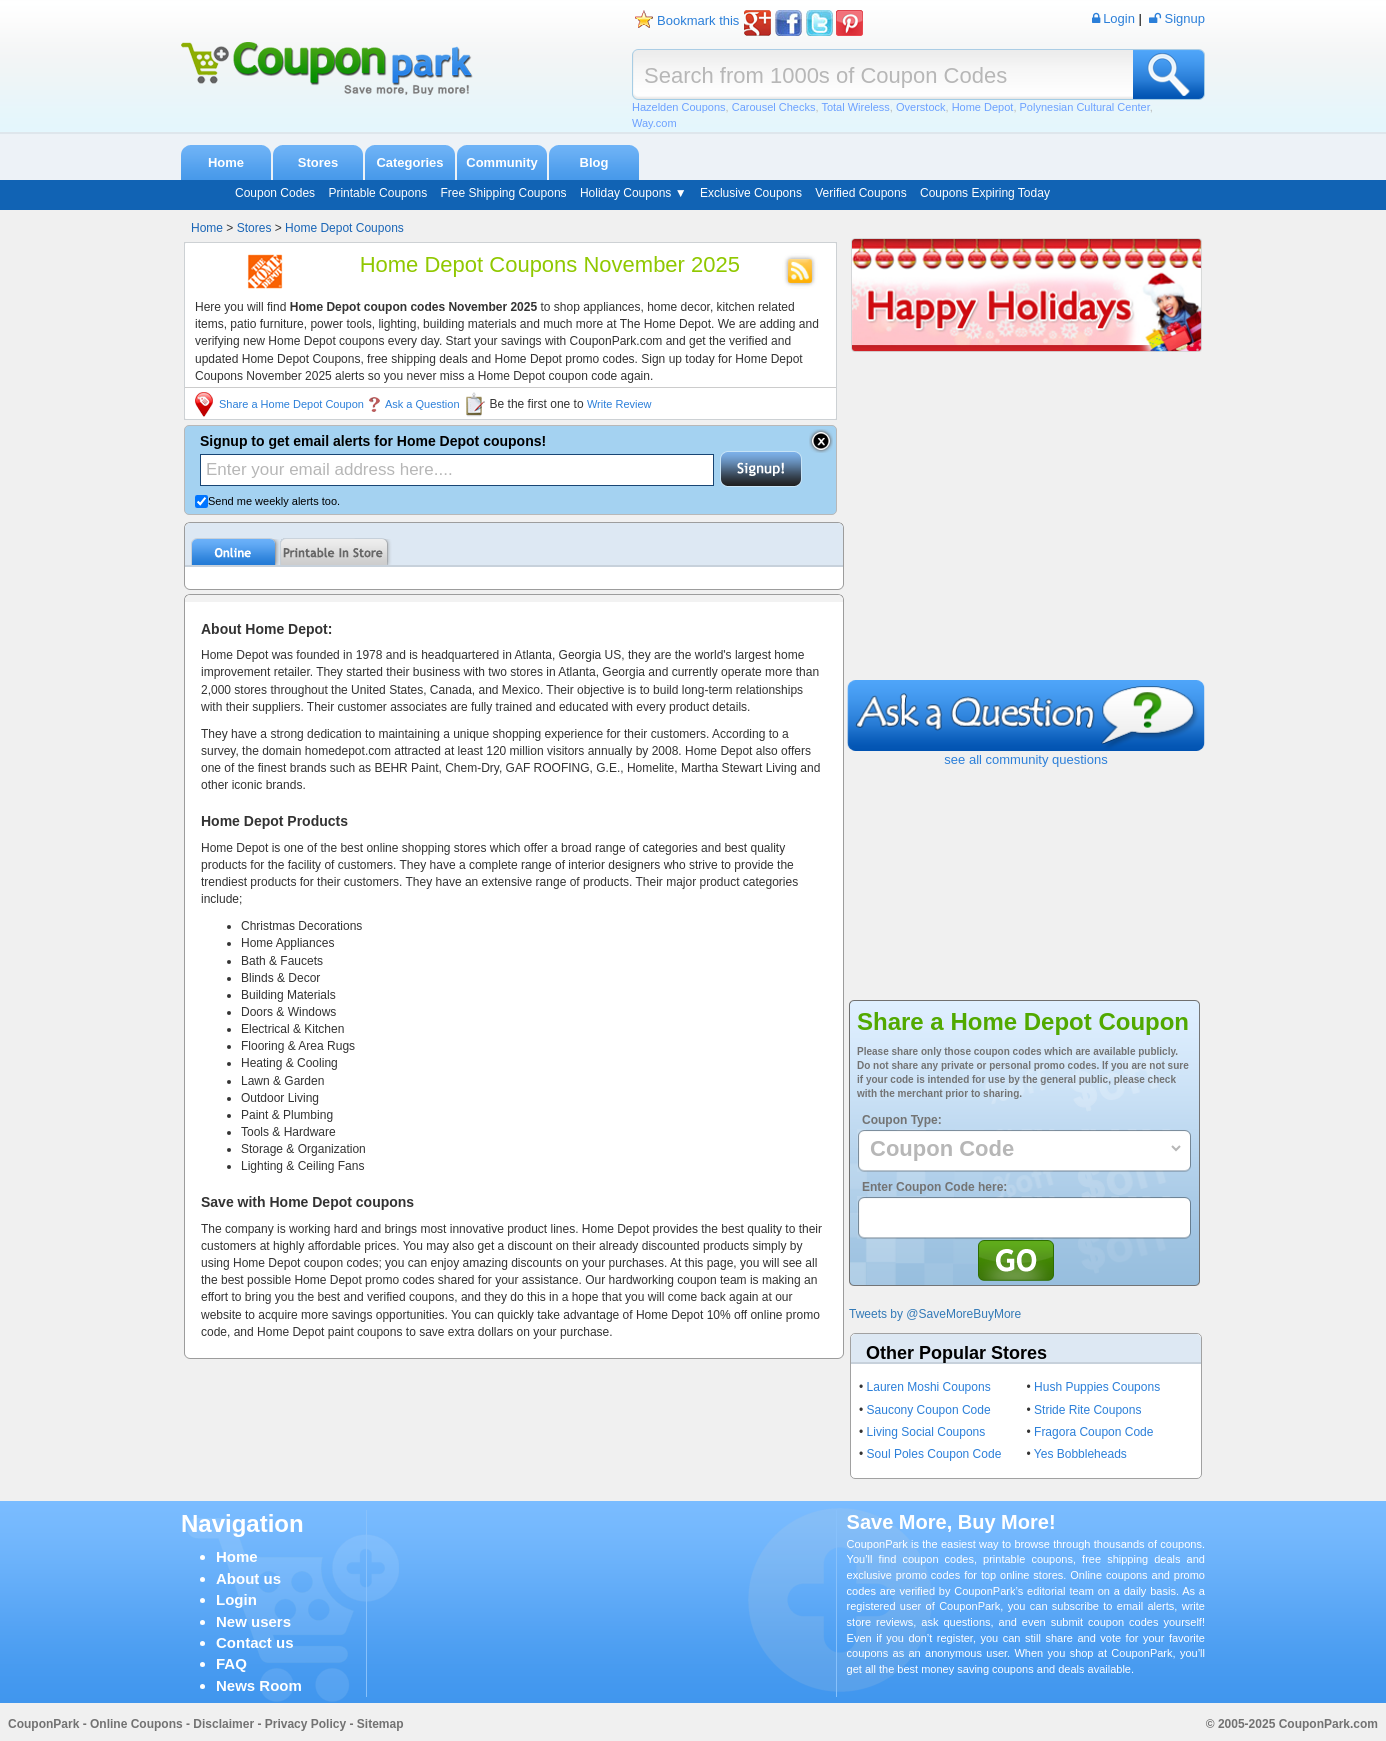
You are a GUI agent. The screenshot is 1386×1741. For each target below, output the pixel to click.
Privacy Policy (305, 1724)
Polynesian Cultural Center (1085, 107)
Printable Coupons (377, 193)
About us (248, 1578)
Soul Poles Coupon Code (934, 1454)
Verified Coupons (860, 193)
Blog (594, 162)
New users (253, 1621)
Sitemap (380, 1724)
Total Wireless (855, 107)
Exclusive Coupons (751, 193)
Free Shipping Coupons (503, 193)
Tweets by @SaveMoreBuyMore (935, 1314)
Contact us (255, 1642)
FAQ (231, 1663)
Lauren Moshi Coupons (929, 1387)
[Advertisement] (1026, 530)
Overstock (921, 107)
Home (226, 162)
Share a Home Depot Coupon (291, 404)
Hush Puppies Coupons (1097, 1387)
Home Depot (983, 107)
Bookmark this (698, 20)
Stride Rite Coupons (1087, 1410)
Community (502, 162)
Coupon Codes (275, 193)
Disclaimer (223, 1724)
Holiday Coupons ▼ (633, 193)
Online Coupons (136, 1724)
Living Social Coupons (926, 1432)
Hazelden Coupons (679, 107)
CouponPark (43, 1724)
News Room (259, 1685)
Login (236, 1599)
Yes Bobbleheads (1080, 1454)
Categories (409, 162)
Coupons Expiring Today (985, 193)
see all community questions (1025, 759)
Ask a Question (422, 404)
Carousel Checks (774, 107)
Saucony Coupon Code (929, 1410)
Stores (318, 162)
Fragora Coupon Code (1093, 1432)
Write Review (619, 404)
